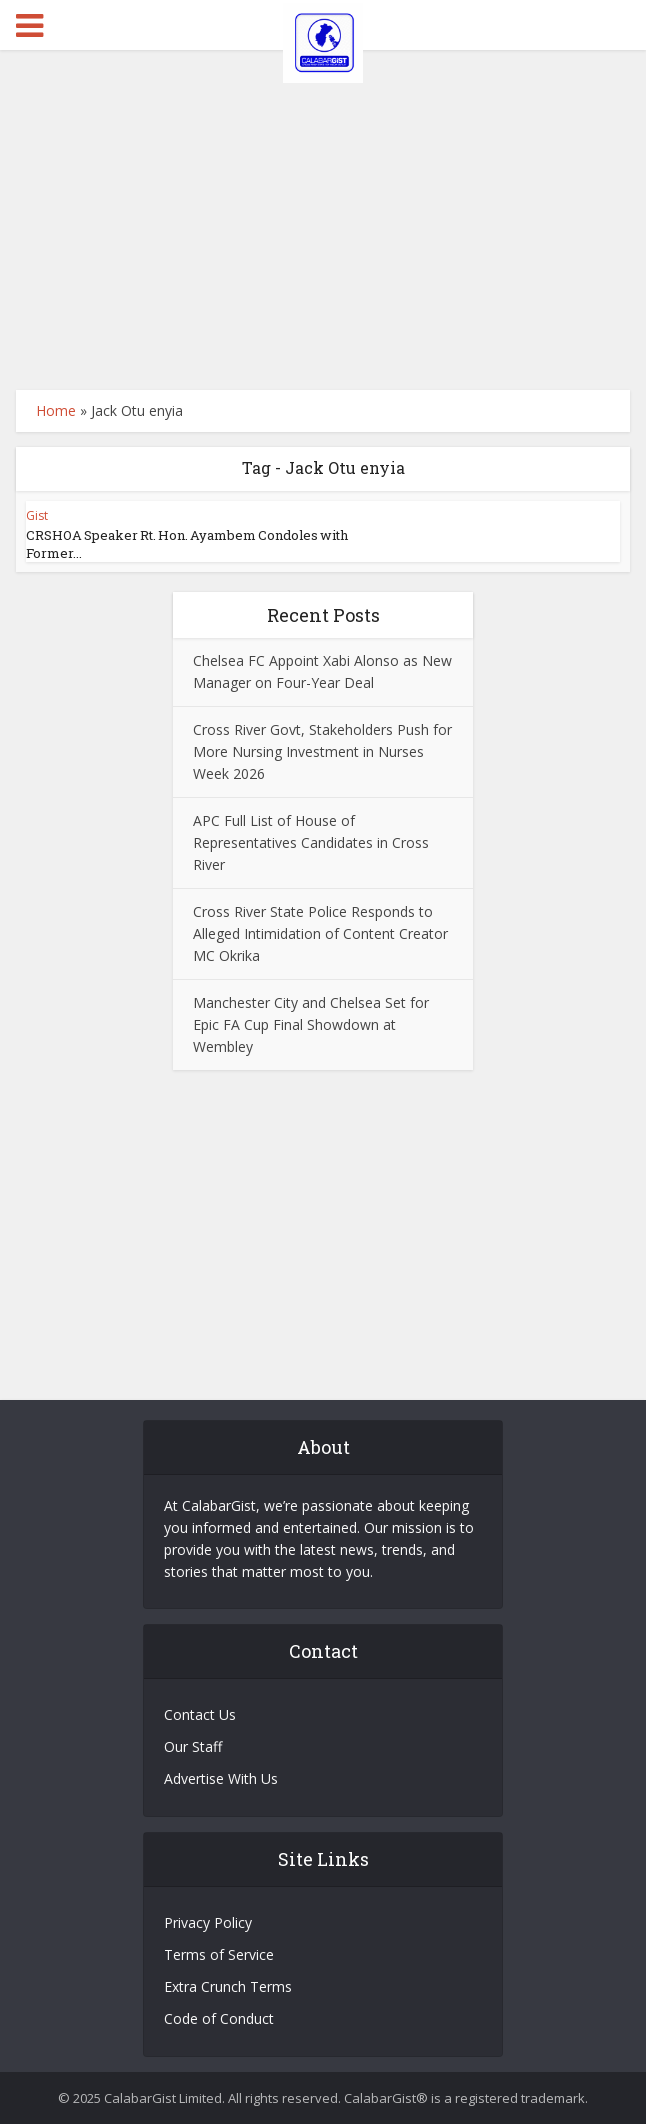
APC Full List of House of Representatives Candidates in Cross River (311, 842)
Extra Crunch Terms (228, 1986)
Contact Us (200, 1714)
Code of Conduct (219, 2018)
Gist (37, 515)
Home (56, 410)
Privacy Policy (208, 1922)
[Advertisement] (323, 220)
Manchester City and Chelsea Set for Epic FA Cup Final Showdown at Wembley (311, 1024)
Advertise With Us (221, 1778)
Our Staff (193, 1746)
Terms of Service (219, 1954)
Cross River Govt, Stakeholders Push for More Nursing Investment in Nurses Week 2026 (322, 751)
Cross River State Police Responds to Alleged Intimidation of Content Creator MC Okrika (320, 933)
